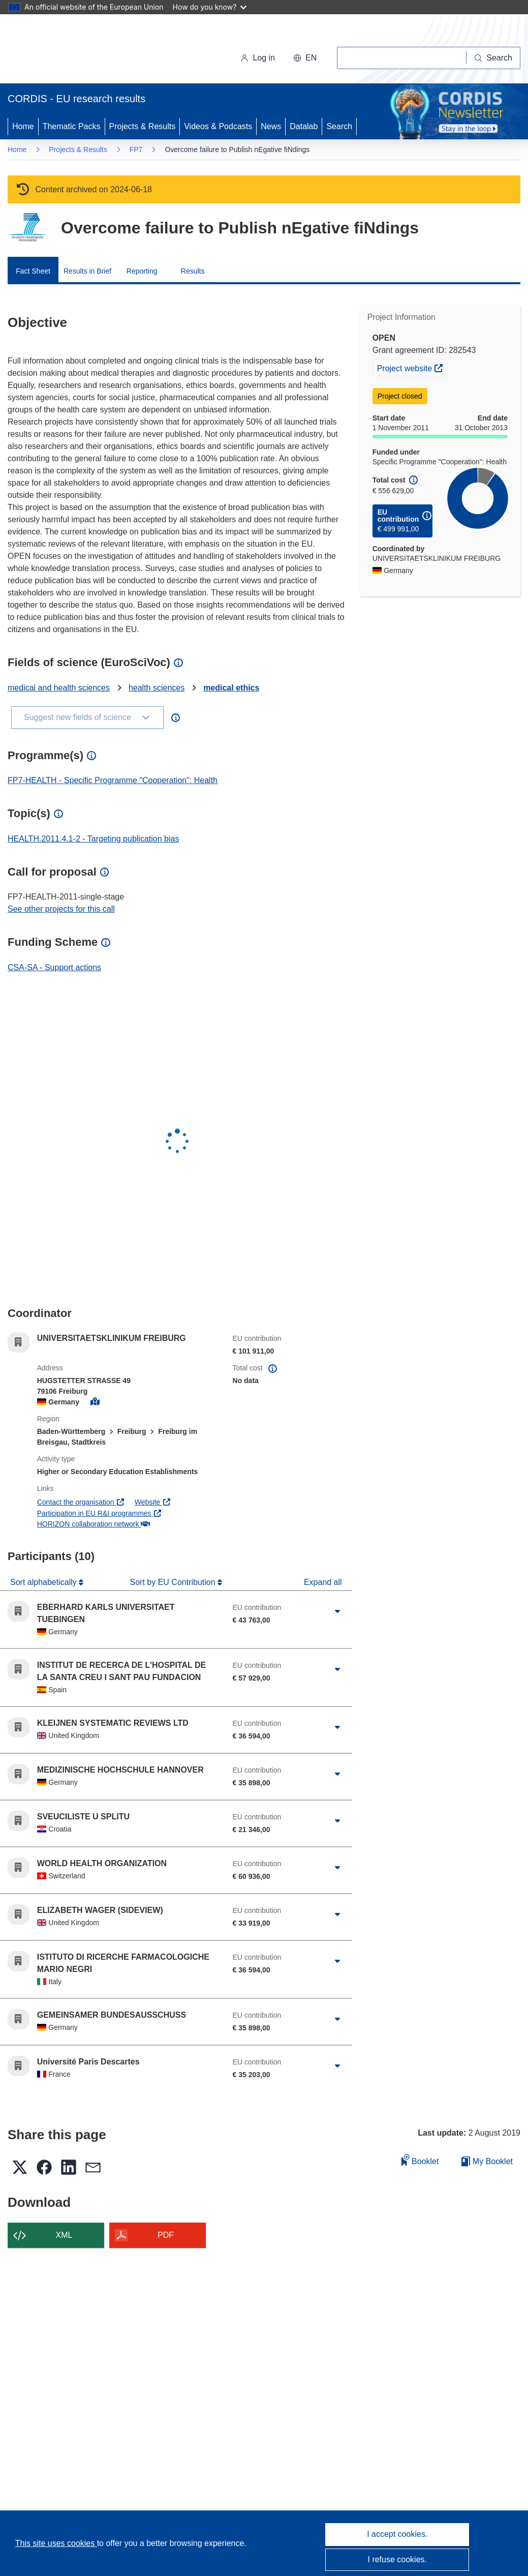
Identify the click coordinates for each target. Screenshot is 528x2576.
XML (64, 2235)
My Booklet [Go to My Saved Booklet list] (487, 2161)
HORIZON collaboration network (93, 1524)
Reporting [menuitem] (142, 271)
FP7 (136, 149)
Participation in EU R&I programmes (99, 1513)
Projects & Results (142, 126)
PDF (166, 2235)
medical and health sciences (59, 687)
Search (339, 126)
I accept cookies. (397, 2534)
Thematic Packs (72, 126)
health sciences (156, 687)
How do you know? (210, 7)
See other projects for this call (61, 909)
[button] (305, 58)
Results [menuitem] (193, 271)
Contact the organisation (81, 1502)
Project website (412, 367)
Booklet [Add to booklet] (420, 2160)
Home (23, 126)
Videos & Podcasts (218, 126)
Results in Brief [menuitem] (87, 271)
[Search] (493, 58)
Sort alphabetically (44, 1582)
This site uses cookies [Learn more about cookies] (56, 2543)
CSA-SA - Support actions (54, 967)
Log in (257, 57)
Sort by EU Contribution (174, 1582)
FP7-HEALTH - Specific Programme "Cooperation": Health (113, 780)
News (271, 126)
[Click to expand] (337, 1611)
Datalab (304, 126)
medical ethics (231, 687)
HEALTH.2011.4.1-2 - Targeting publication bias (93, 838)
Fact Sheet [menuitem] (33, 271)
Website (153, 1502)
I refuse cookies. (397, 2559)
